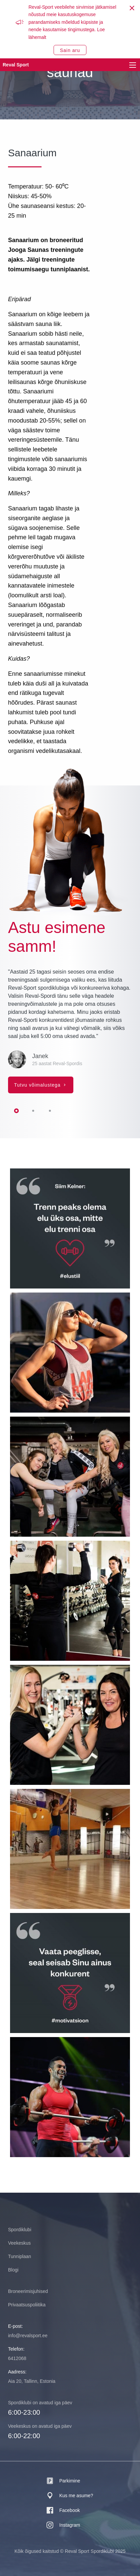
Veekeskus (19, 2243)
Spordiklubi (19, 2229)
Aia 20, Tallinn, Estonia (31, 2381)
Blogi (13, 2269)
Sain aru (70, 50)
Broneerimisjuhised (28, 2291)
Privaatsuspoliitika (27, 2304)
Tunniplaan (19, 2256)
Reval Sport (16, 64)
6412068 (17, 2358)
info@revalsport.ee (28, 2335)
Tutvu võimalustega (38, 1085)
